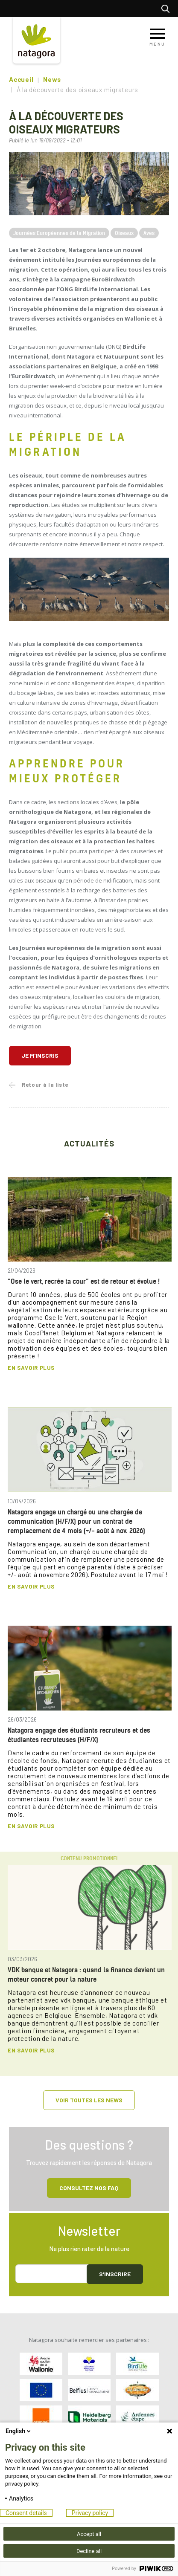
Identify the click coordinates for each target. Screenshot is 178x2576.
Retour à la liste (45, 1084)
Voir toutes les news (89, 2100)
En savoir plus (31, 1367)
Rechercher (167, 8)
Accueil (21, 79)
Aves (149, 233)
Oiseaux (124, 233)
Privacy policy (90, 2512)
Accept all (89, 2534)
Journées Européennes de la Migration (59, 233)
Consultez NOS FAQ (89, 2187)
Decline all (89, 2551)
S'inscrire (115, 2274)
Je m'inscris (39, 1055)
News (52, 79)
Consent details (26, 2512)
